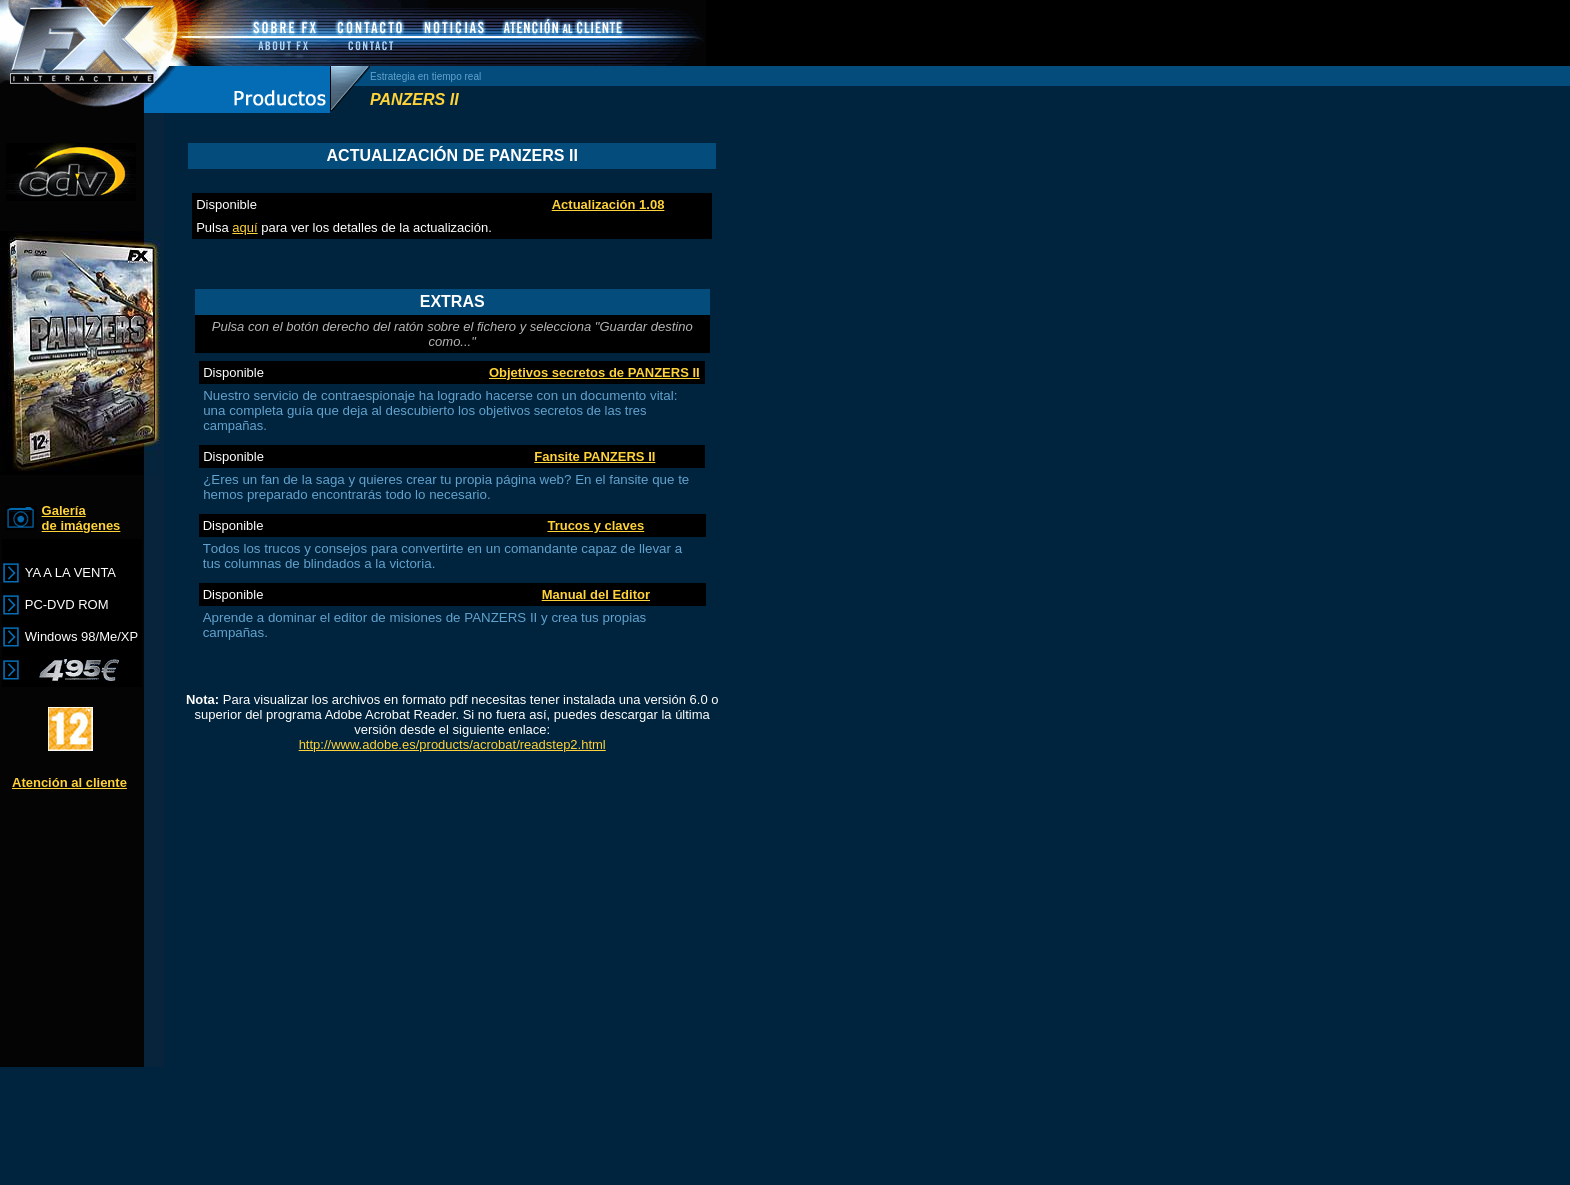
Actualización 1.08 (608, 204)
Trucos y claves (595, 525)
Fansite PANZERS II (594, 456)
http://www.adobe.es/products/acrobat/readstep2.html (452, 744)
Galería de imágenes (81, 518)
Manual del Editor (596, 594)
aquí (244, 227)
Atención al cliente (69, 782)
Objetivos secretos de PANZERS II (594, 372)
